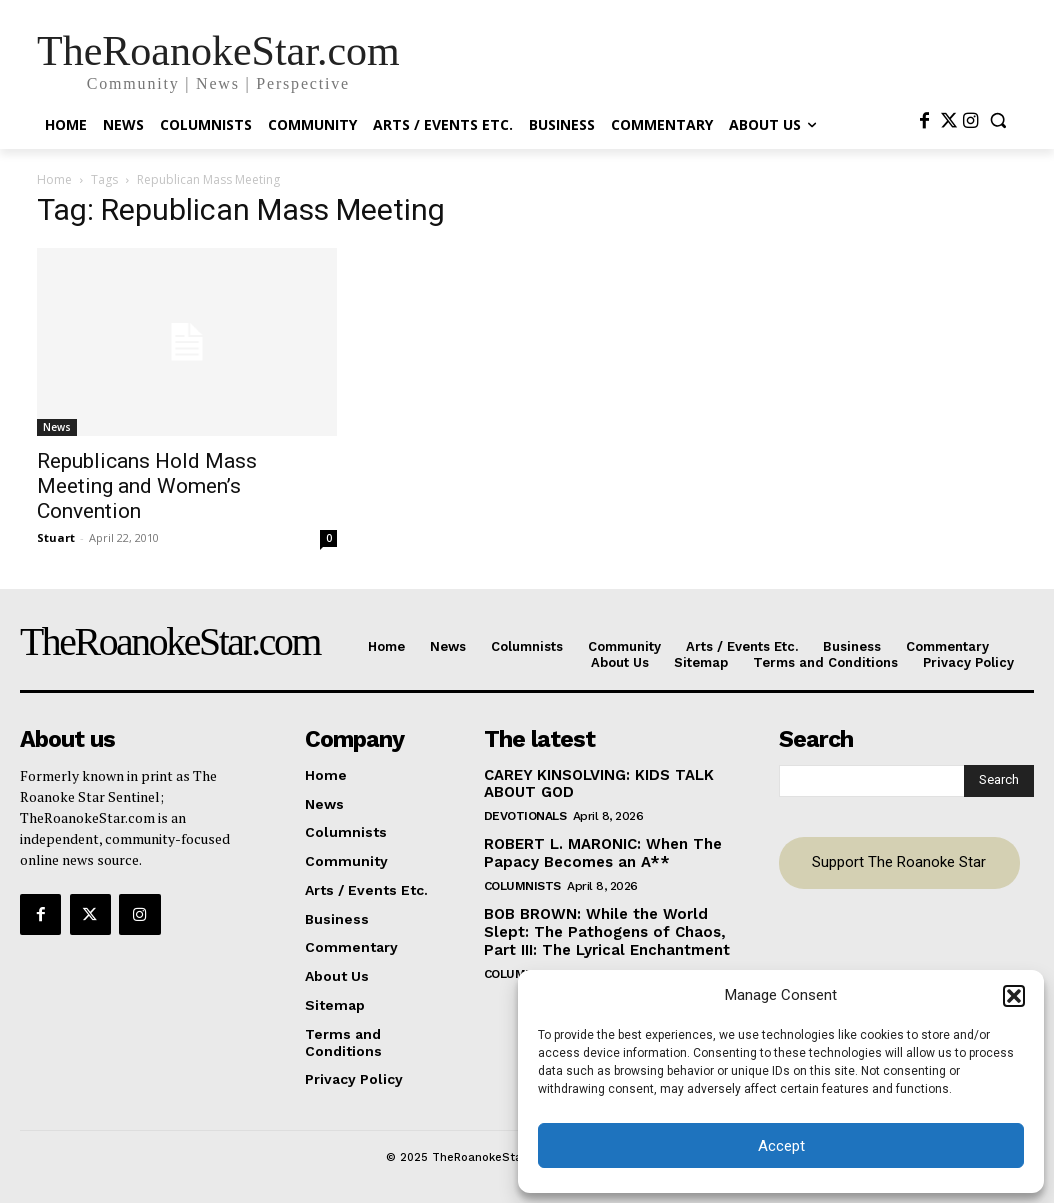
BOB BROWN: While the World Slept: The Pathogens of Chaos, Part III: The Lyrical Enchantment (600, 925)
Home (54, 179)
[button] (1014, 996)
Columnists (522, 880)
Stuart (56, 537)
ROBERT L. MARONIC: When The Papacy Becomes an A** (596, 849)
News (57, 427)
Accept (781, 1146)
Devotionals (525, 813)
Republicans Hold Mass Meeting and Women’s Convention (147, 486)
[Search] (999, 779)
